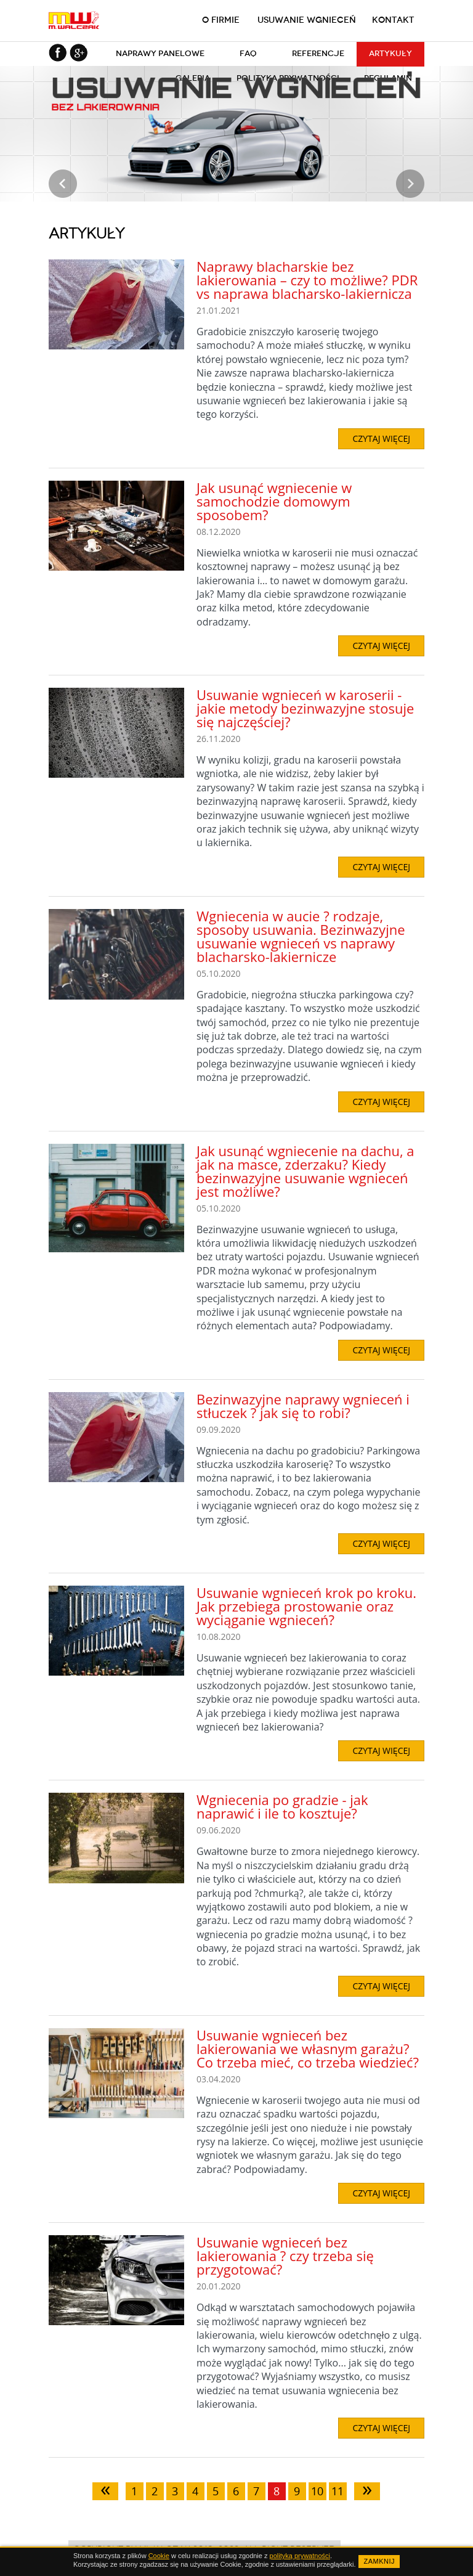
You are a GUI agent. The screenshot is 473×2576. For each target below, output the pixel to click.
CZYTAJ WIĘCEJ (381, 438)
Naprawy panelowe (160, 53)
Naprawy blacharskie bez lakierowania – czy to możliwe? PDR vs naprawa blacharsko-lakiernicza (307, 280)
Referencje (318, 53)
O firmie (221, 19)
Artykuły (390, 53)
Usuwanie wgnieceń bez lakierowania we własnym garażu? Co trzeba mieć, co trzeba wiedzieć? (307, 2048)
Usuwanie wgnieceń (306, 19)
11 (337, 2491)
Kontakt (393, 19)
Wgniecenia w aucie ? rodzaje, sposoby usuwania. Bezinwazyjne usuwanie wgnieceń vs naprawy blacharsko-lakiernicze (300, 936)
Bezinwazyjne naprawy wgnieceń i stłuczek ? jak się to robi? (303, 1406)
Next (410, 183)
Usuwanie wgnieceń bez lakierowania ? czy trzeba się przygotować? (285, 2255)
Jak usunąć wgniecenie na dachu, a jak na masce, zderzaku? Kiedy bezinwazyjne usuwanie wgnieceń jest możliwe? (305, 1170)
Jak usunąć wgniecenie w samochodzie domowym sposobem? (274, 501)
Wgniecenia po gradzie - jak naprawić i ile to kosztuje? (282, 1806)
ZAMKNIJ (379, 2561)
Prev (63, 183)
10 (317, 2491)
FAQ (248, 53)
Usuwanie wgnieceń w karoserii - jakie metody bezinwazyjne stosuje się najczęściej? (305, 708)
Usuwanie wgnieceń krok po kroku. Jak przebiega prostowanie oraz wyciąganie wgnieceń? (306, 1606)
